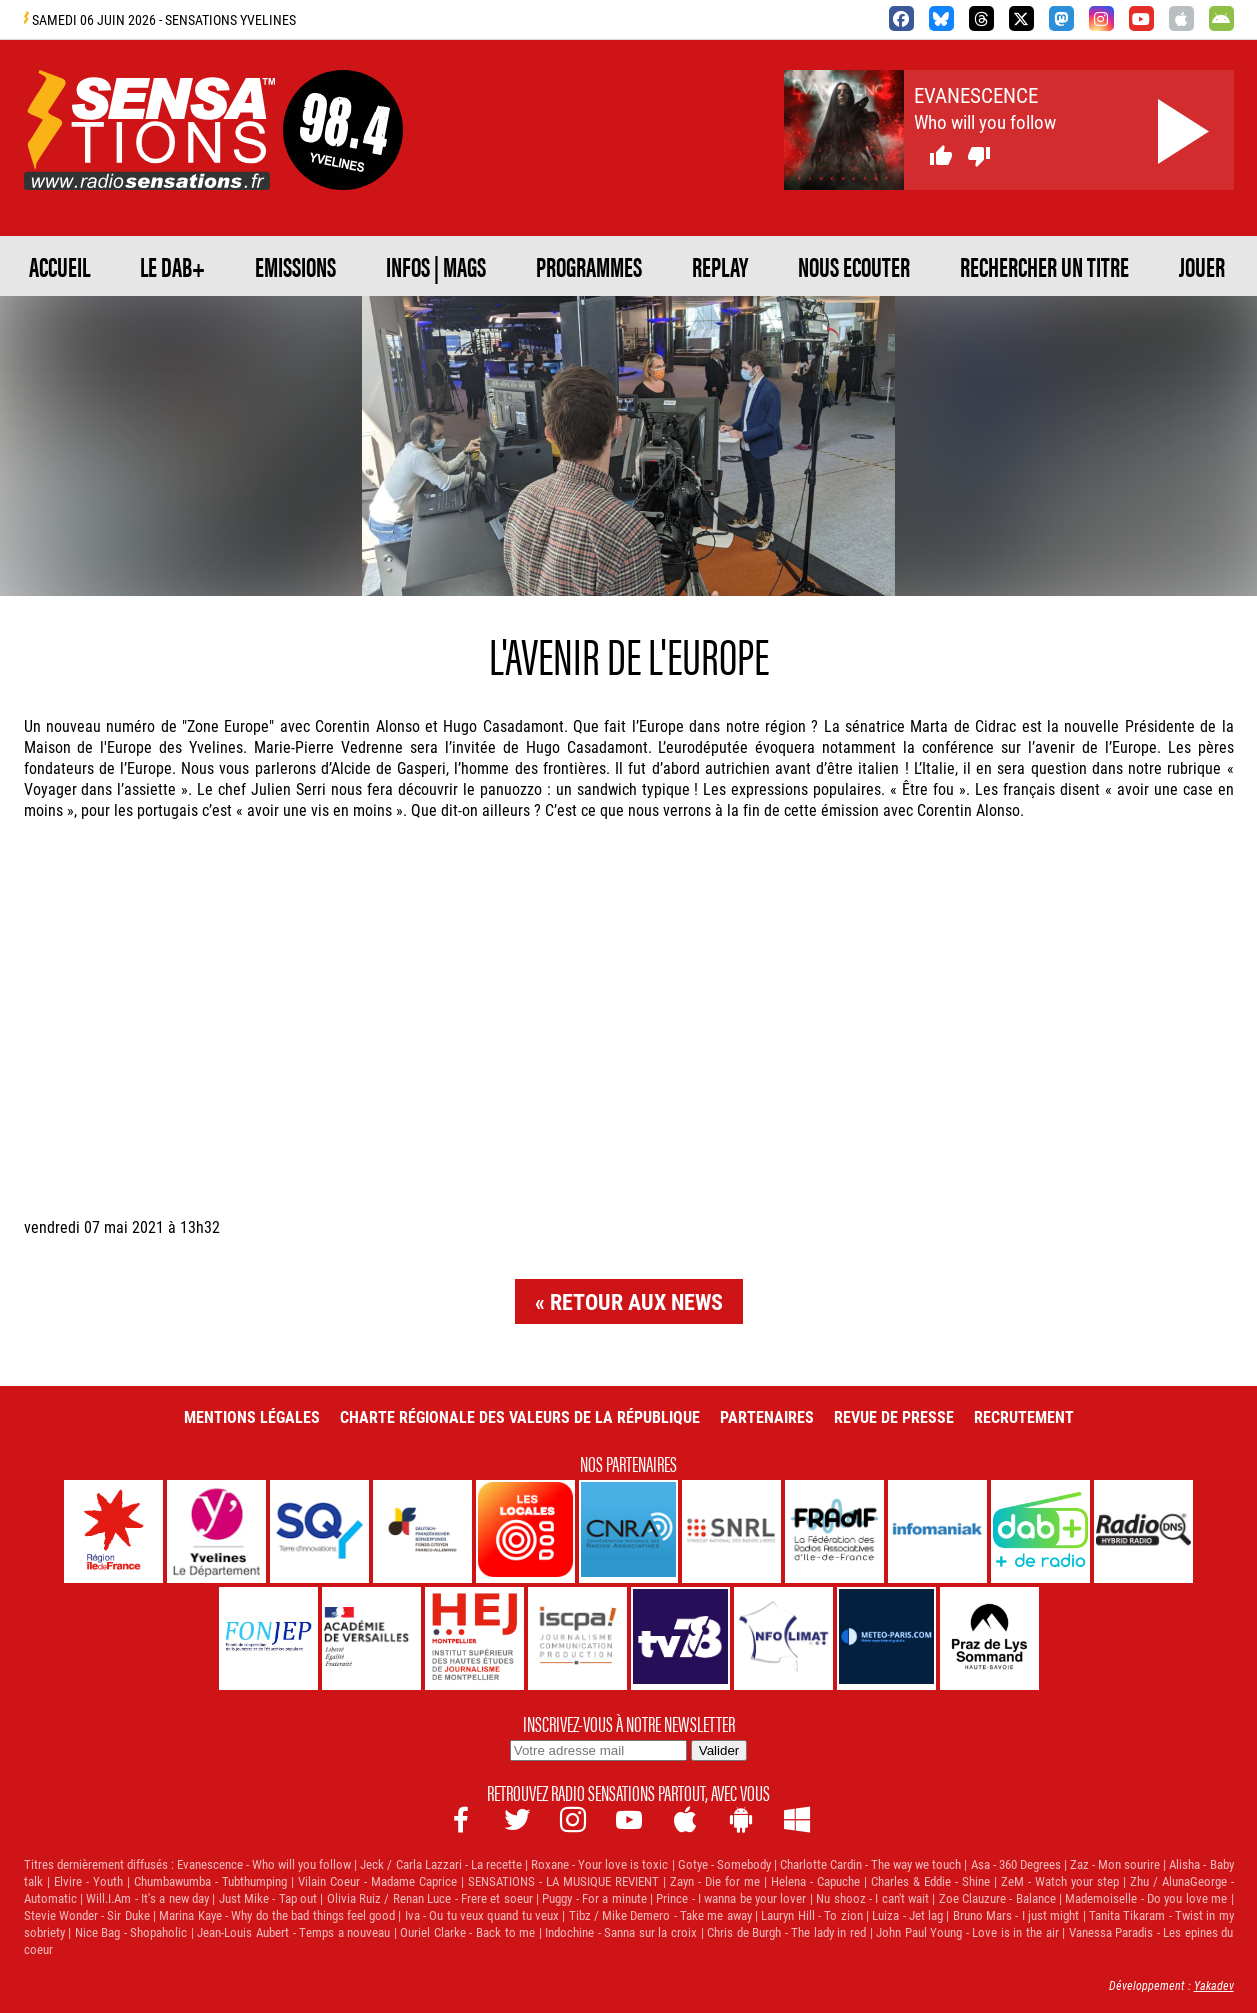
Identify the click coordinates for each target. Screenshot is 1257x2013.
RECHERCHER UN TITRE (1044, 266)
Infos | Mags (436, 266)
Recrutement (1024, 1416)
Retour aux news (636, 1301)
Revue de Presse (894, 1416)
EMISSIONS (295, 266)
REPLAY (720, 266)
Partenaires (767, 1416)
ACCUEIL (59, 266)
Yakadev (1214, 1985)
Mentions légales (252, 1416)
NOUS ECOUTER (854, 266)
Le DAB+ (172, 266)
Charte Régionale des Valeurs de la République (520, 1416)
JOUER (1202, 266)
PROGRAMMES (589, 266)
